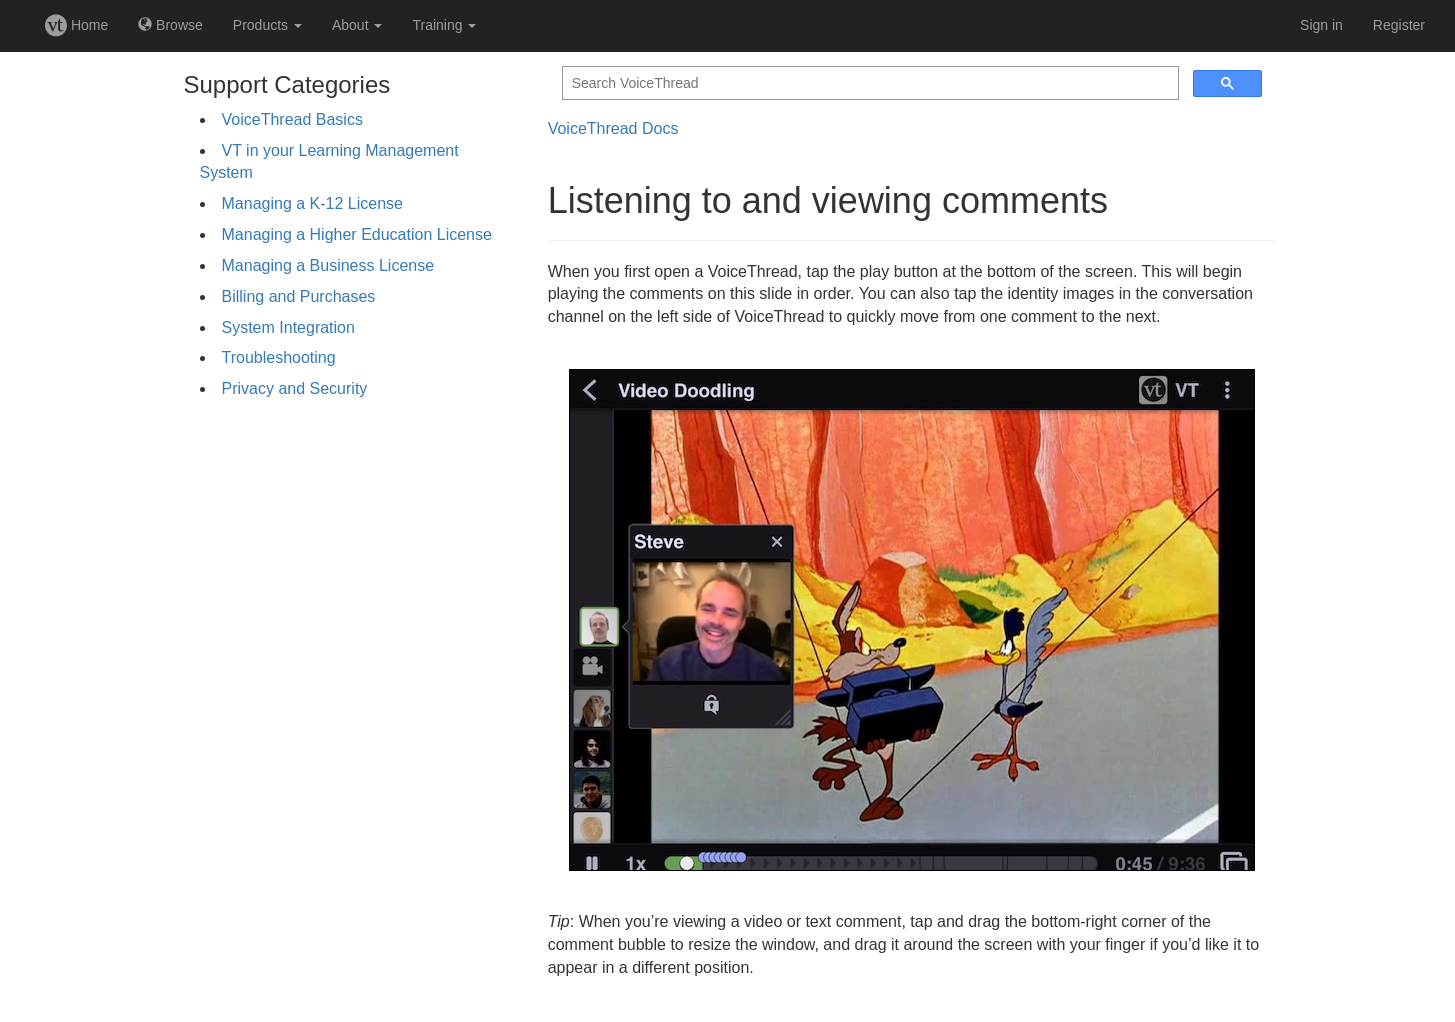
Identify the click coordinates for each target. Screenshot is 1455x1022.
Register (1399, 25)
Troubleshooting (279, 357)
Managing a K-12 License (312, 203)
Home (76, 25)
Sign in (1321, 25)
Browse (170, 25)
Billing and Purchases (299, 296)
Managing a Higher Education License (357, 234)
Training (444, 25)
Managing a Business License (328, 265)
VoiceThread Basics (292, 119)
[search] (868, 83)
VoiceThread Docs (613, 128)
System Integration (288, 327)
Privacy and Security (295, 388)
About (357, 25)
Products (267, 25)
